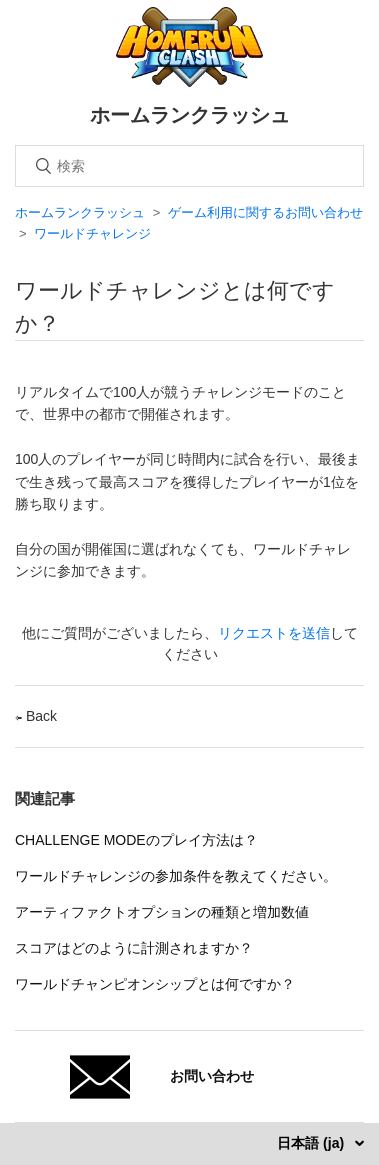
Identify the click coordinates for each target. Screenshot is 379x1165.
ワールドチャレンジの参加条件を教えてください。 (176, 876)
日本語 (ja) (312, 1143)
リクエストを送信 (274, 633)
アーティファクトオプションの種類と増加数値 (162, 912)
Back (36, 716)
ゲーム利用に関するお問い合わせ (265, 212)
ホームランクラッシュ (80, 212)
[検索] (189, 166)
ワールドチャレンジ (92, 233)
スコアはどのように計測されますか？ (134, 948)
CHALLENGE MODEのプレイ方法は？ (136, 840)
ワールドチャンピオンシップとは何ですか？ (155, 984)
